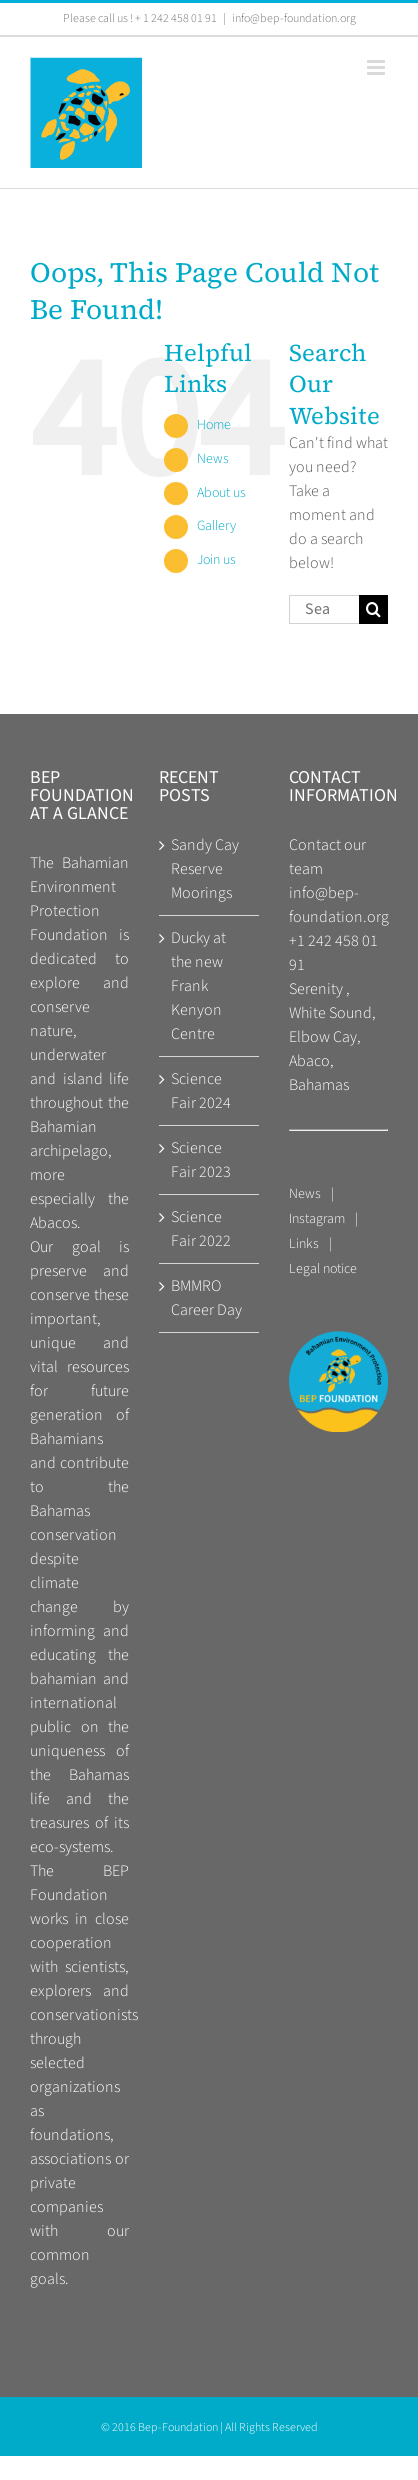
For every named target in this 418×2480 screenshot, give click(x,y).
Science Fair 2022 (201, 1229)
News (213, 459)
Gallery (216, 526)
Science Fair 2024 (201, 1091)
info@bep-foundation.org (294, 18)
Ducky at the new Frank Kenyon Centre (198, 986)
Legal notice (323, 1269)
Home (214, 425)
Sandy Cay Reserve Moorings (205, 869)
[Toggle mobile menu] (377, 67)
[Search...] (324, 609)
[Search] (373, 609)
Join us (216, 560)
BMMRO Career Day (206, 1298)
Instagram (317, 1219)
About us (221, 493)
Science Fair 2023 (201, 1160)
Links (304, 1244)
